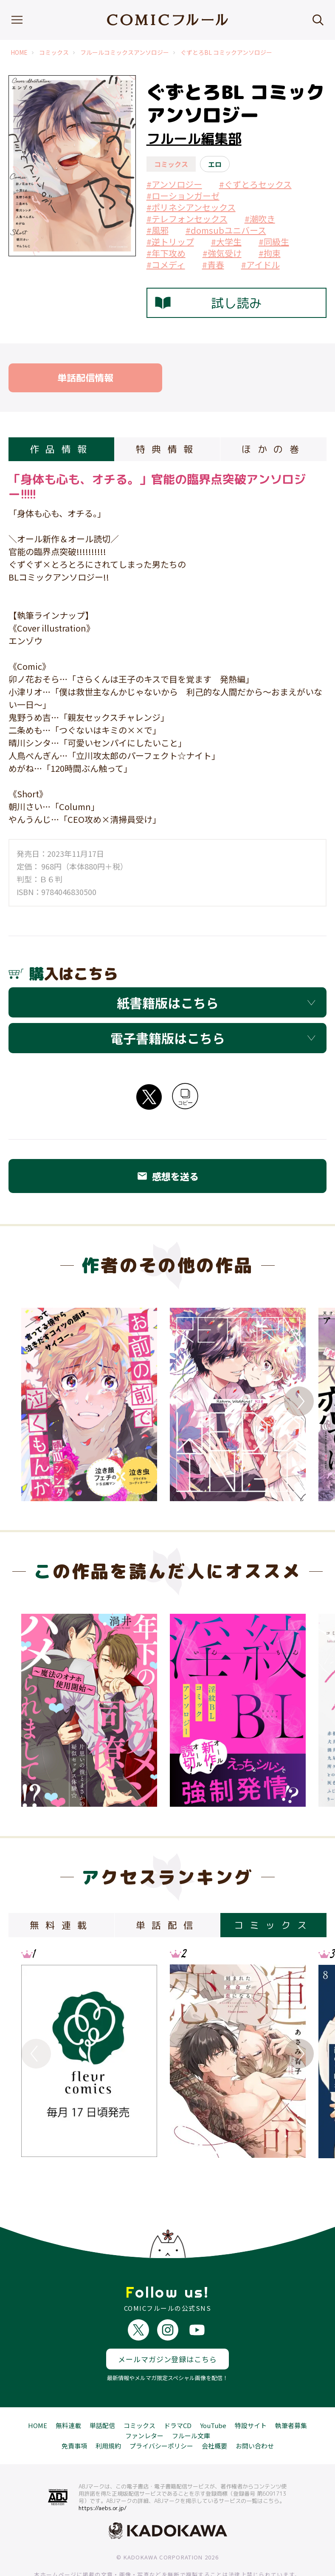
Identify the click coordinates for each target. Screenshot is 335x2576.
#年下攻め (166, 253)
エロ (215, 164)
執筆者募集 (291, 2393)
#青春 (213, 264)
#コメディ (165, 264)
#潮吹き (260, 219)
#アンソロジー (174, 184)
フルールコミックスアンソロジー (124, 52)
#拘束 (270, 253)
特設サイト (251, 2393)
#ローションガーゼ (183, 196)
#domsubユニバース (226, 230)
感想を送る (168, 1176)
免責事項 (74, 2414)
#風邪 (157, 230)
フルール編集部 (194, 138)
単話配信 (102, 2393)
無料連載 (68, 2393)
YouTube (213, 2393)
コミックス (54, 52)
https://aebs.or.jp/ (103, 2476)
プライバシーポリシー (161, 2414)
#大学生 (226, 241)
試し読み (208, 303)
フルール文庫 (191, 2404)
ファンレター (144, 2404)
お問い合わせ (255, 2414)
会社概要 (214, 2414)
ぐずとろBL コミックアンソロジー (226, 52)
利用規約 (108, 2414)
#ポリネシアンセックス (191, 207)
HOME (19, 52)
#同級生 (274, 241)
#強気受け (222, 253)
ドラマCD (177, 2393)
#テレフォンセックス (187, 219)
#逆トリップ (170, 241)
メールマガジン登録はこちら (167, 2327)
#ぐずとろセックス (255, 184)
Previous (36, 1401)
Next (299, 1401)
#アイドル (260, 264)
